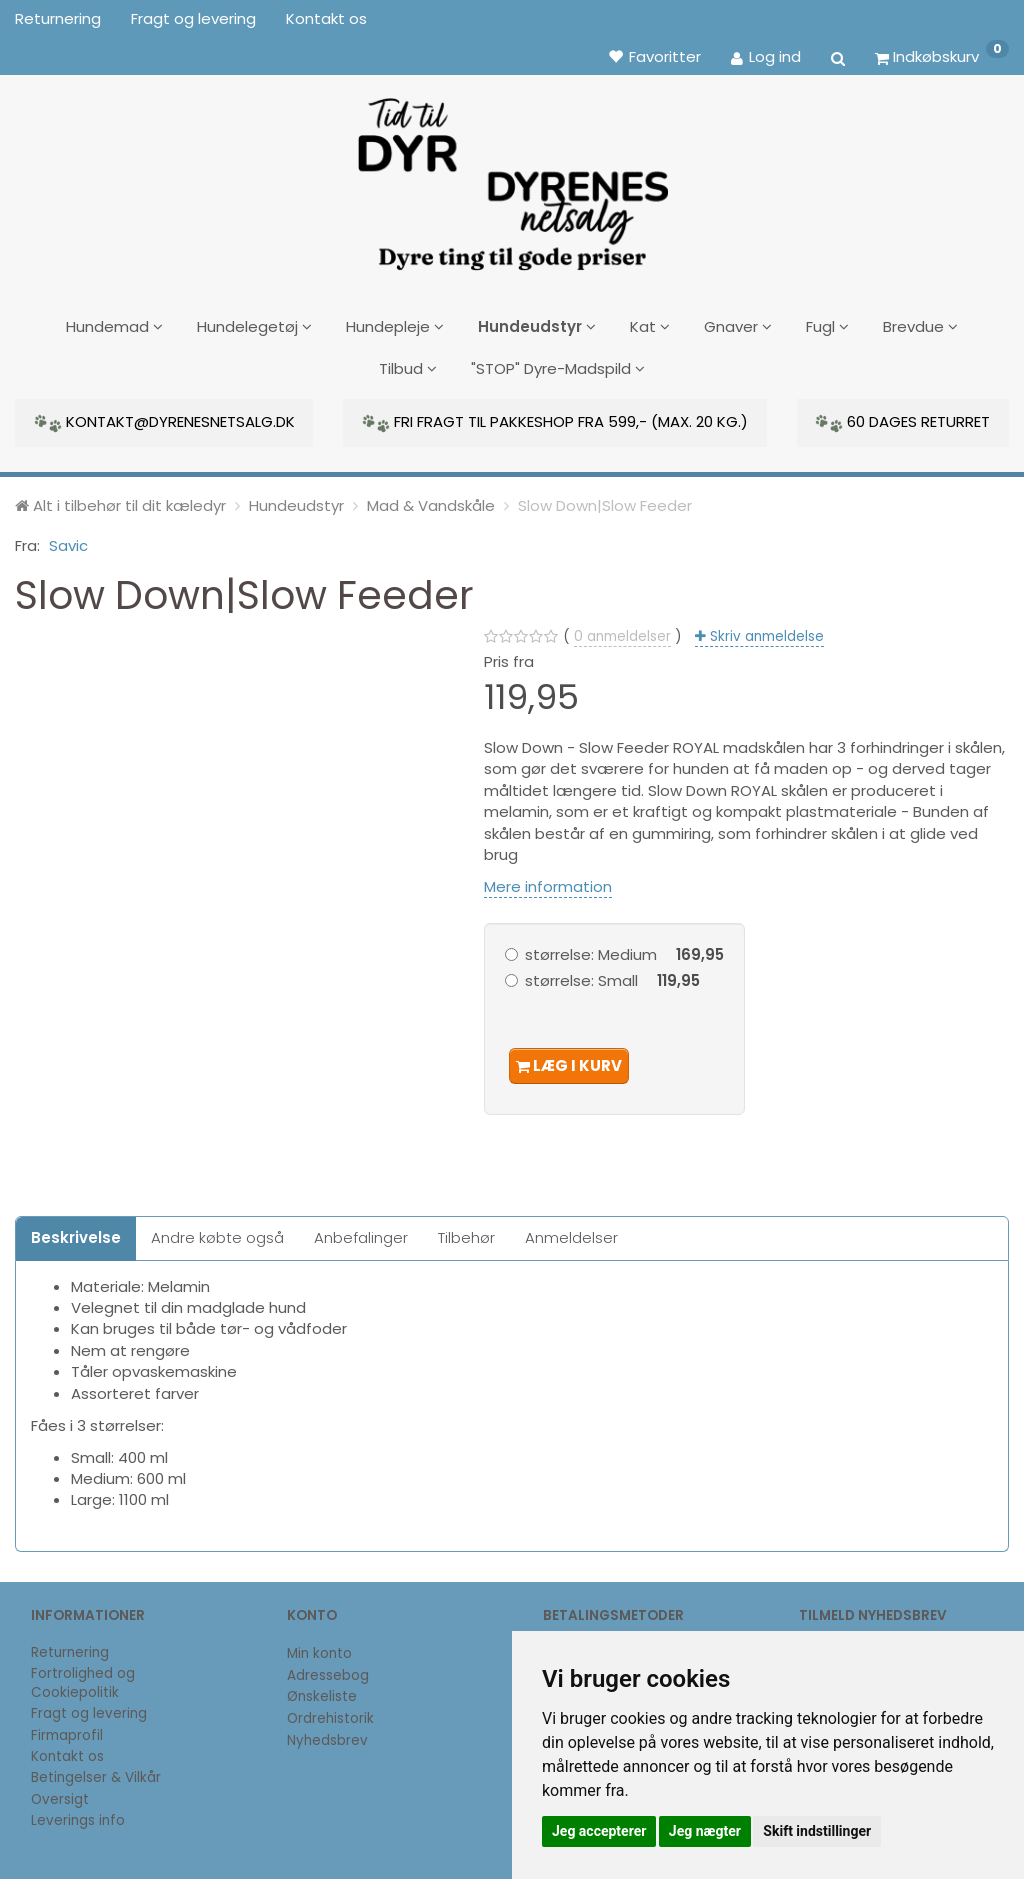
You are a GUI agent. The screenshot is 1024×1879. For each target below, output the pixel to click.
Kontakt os (326, 18)
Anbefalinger (361, 1231)
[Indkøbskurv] (942, 56)
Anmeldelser (571, 1231)
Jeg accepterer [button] (599, 1831)
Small (612, 974)
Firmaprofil (67, 1729)
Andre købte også (217, 1231)
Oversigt (60, 1792)
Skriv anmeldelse (765, 629)
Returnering (58, 18)
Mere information (548, 879)
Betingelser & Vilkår (96, 1771)
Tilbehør (466, 1231)
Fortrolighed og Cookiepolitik (83, 1677)
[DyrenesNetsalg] (511, 177)
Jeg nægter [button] (705, 1831)
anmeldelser (622, 629)
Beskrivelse (76, 1231)
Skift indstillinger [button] (817, 1831)
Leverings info (78, 1814)
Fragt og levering (193, 18)
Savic (68, 539)
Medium (624, 947)
